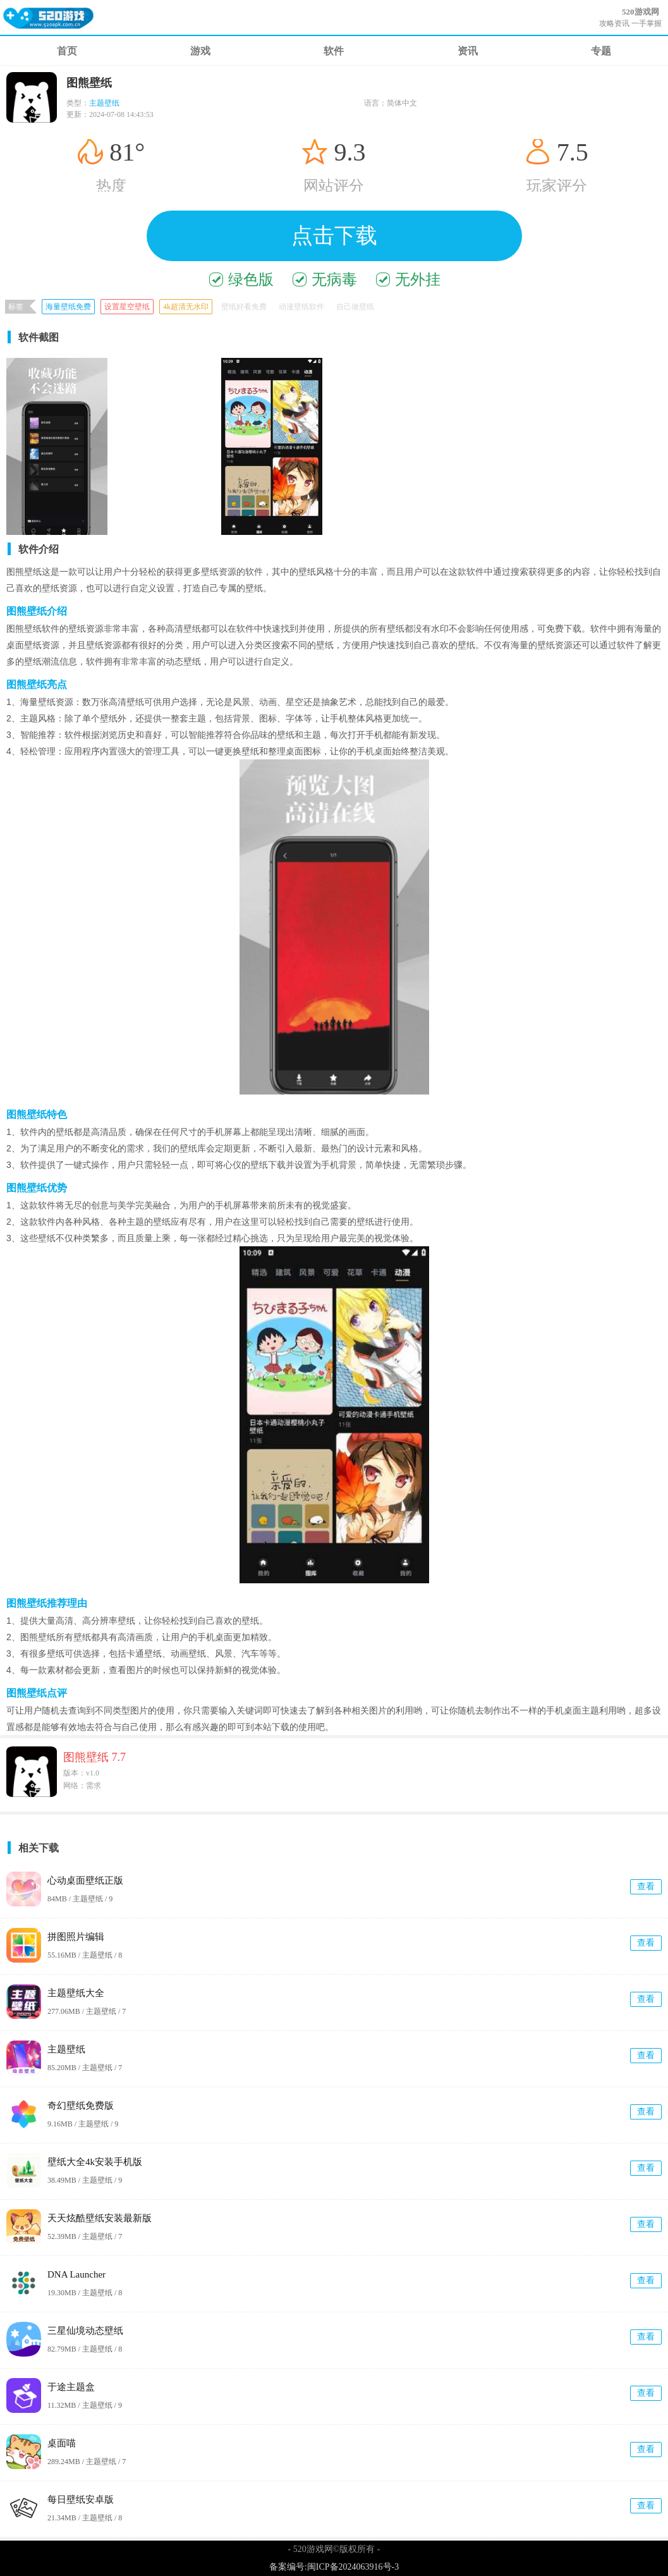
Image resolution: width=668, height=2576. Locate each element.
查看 (646, 1886)
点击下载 (334, 235)
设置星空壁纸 (127, 306)
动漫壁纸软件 (301, 306)
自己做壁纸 (355, 306)
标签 (15, 306)
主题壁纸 (104, 103)
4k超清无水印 (186, 306)
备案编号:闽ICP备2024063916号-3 (334, 2567)
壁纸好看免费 (244, 306)
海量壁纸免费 (68, 306)
